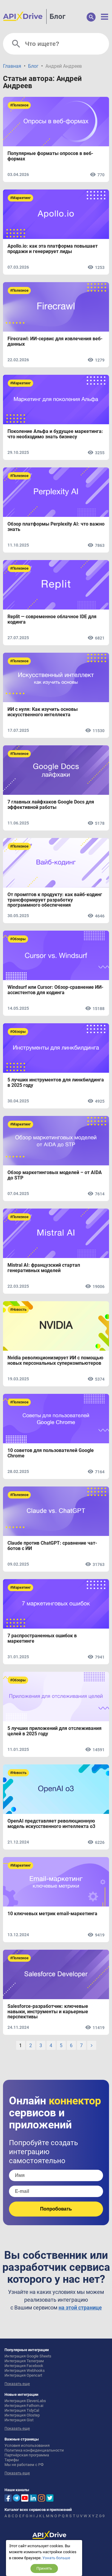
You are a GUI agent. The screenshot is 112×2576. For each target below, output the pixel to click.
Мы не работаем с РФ (24, 2464)
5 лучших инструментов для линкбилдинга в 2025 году (55, 1082)
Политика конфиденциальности (34, 2450)
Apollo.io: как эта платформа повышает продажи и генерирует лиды (52, 248)
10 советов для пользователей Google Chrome (50, 1453)
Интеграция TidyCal (21, 2410)
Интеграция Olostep (22, 2415)
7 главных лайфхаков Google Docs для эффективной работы (50, 804)
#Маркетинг (20, 198)
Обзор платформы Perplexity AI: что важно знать (56, 526)
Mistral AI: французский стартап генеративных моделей (43, 1268)
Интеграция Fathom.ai (23, 2405)
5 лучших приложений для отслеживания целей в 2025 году (54, 1731)
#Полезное (19, 105)
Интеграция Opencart (23, 2375)
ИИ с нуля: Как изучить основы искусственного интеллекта (42, 712)
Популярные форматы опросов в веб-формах (50, 156)
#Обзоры (18, 939)
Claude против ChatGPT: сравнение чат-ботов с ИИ (52, 1545)
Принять (44, 2568)
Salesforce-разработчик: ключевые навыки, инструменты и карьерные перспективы (47, 2012)
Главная (12, 66)
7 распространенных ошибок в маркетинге (42, 1638)
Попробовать (56, 2208)
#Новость (18, 1309)
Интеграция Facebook (23, 2365)
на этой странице (80, 2307)
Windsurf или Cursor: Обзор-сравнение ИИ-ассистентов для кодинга (55, 990)
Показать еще (17, 2383)
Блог (57, 16)
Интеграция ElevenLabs (25, 2401)
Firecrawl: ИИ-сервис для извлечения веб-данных (54, 341)
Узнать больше (56, 2558)
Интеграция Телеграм (24, 2361)
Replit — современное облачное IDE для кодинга (51, 619)
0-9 (102, 2516)
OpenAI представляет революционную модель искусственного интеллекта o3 (51, 1823)
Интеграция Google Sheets (27, 2356)
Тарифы (11, 2460)
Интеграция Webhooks (24, 2370)
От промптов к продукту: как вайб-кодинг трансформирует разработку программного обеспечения (54, 900)
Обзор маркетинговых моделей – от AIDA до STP (54, 1175)
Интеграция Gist (18, 2420)
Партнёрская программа (26, 2455)
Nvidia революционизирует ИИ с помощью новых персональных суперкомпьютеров (55, 1360)
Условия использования (27, 2445)
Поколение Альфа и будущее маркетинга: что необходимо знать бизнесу (55, 434)
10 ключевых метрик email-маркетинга (52, 1913)
